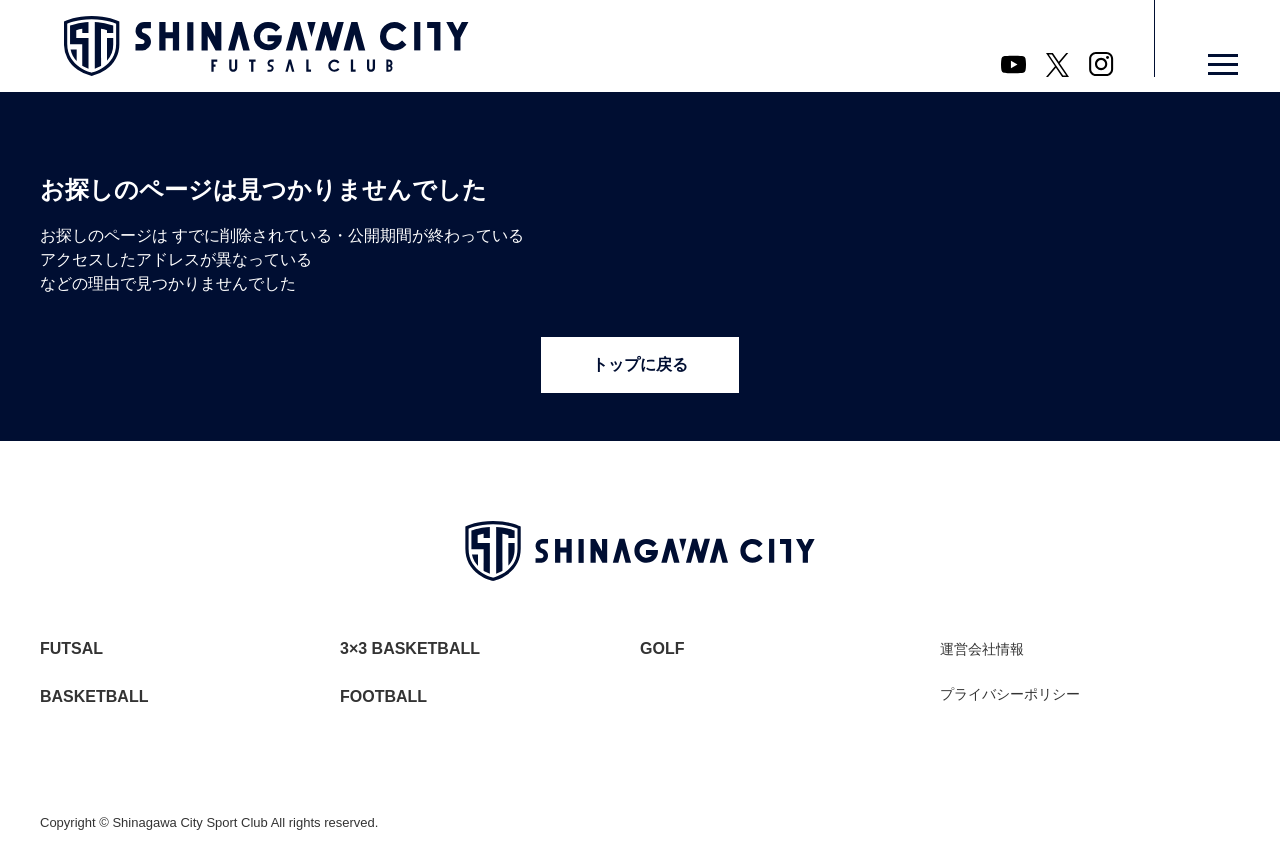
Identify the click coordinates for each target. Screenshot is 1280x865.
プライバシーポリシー (1010, 694)
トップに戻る (640, 364)
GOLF (662, 648)
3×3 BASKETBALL (410, 648)
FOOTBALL (383, 696)
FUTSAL (71, 648)
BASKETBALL (94, 696)
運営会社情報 (982, 649)
